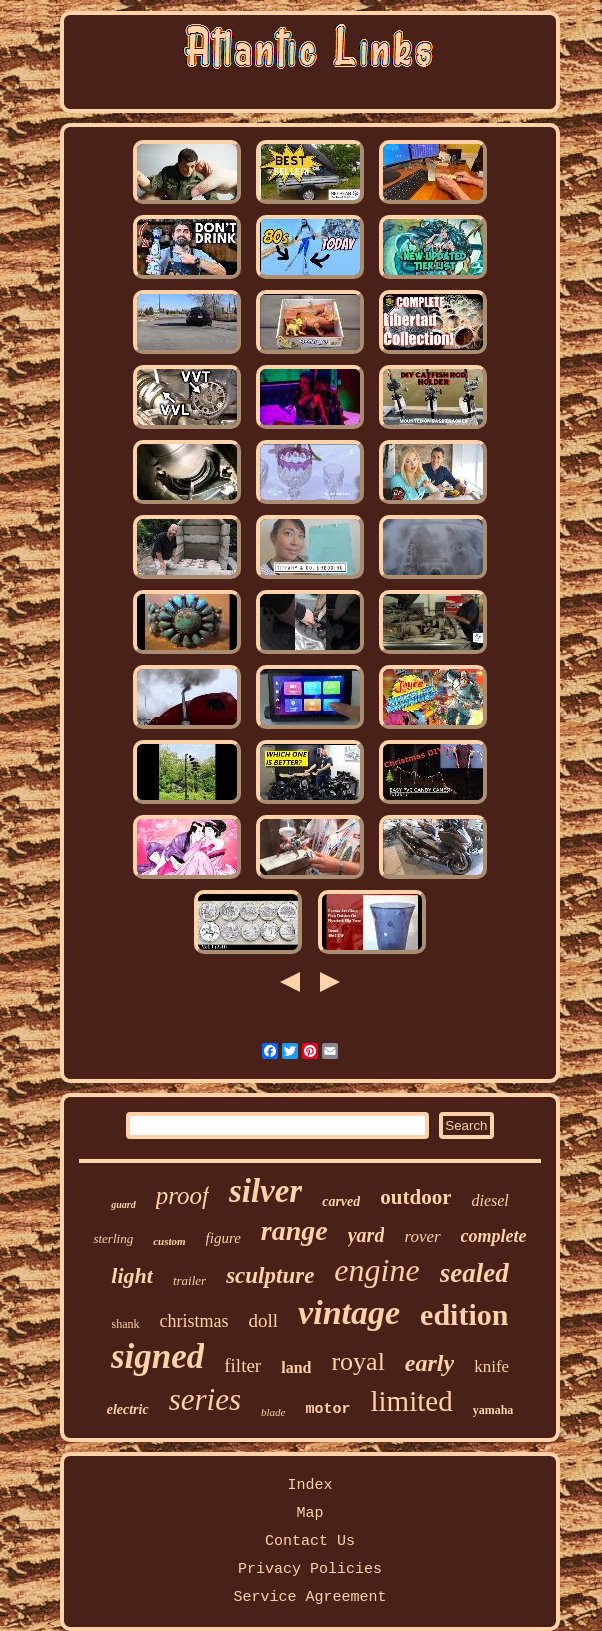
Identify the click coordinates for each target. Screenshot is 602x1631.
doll (264, 1320)
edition (464, 1314)
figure (223, 1238)
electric (128, 1409)
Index (309, 1485)
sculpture (270, 1275)
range (294, 1230)
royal (357, 1361)
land (296, 1367)
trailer (189, 1280)
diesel (489, 1200)
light (132, 1275)
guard (123, 1204)
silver (265, 1191)
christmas (194, 1321)
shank (126, 1324)
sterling (113, 1238)
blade (273, 1412)
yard (366, 1235)
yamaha (493, 1410)
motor (327, 1409)
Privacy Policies (310, 1569)
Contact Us (310, 1541)
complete (494, 1236)
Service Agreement (309, 1597)
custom (169, 1241)
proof (182, 1195)
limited (411, 1401)
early (429, 1363)
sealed (474, 1273)
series (205, 1399)
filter (242, 1365)
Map (309, 1513)
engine (376, 1270)
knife (491, 1366)
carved (341, 1201)
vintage (349, 1312)
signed (157, 1356)
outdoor (415, 1197)
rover (422, 1236)
